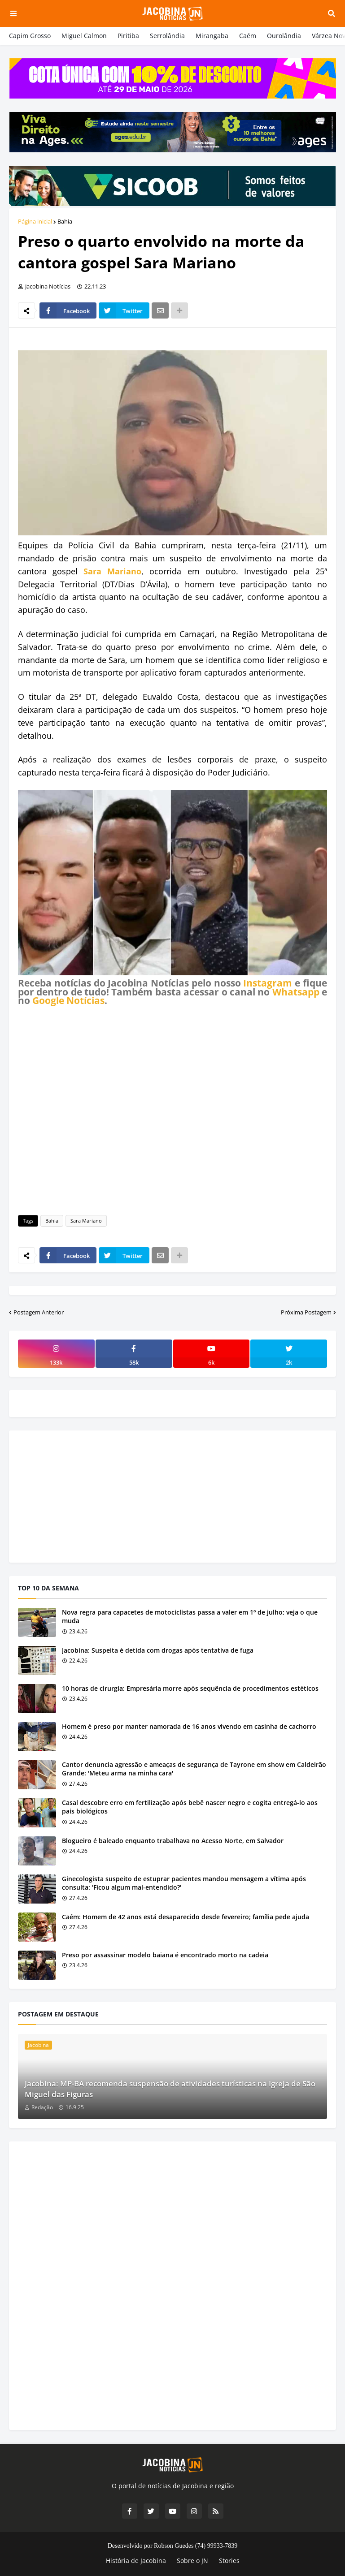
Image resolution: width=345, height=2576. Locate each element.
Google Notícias (68, 1000)
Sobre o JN (192, 2560)
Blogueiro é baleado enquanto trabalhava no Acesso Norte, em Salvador (173, 1840)
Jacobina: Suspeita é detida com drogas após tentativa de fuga (157, 1650)
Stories (229, 2560)
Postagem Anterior (38, 1312)
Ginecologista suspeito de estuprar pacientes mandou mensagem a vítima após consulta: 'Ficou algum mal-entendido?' (184, 1883)
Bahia (64, 221)
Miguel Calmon (84, 35)
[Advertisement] (172, 1109)
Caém (247, 35)
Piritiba (128, 35)
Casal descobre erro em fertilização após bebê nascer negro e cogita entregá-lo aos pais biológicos (190, 1807)
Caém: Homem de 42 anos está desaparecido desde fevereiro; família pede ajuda (185, 1917)
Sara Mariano (112, 571)
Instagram (267, 983)
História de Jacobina (136, 2560)
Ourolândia (284, 35)
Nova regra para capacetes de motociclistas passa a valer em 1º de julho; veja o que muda (190, 1616)
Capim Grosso (30, 35)
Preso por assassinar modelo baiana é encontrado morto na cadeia (165, 1955)
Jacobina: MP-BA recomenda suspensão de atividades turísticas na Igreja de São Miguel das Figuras (170, 2088)
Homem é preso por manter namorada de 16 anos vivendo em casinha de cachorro (189, 1726)
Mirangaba (212, 35)
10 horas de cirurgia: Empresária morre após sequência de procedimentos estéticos (190, 1688)
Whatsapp (295, 992)
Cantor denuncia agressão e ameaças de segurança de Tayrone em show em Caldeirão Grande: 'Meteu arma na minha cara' (194, 1769)
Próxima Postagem (306, 1312)
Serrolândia (167, 35)
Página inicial (35, 221)
